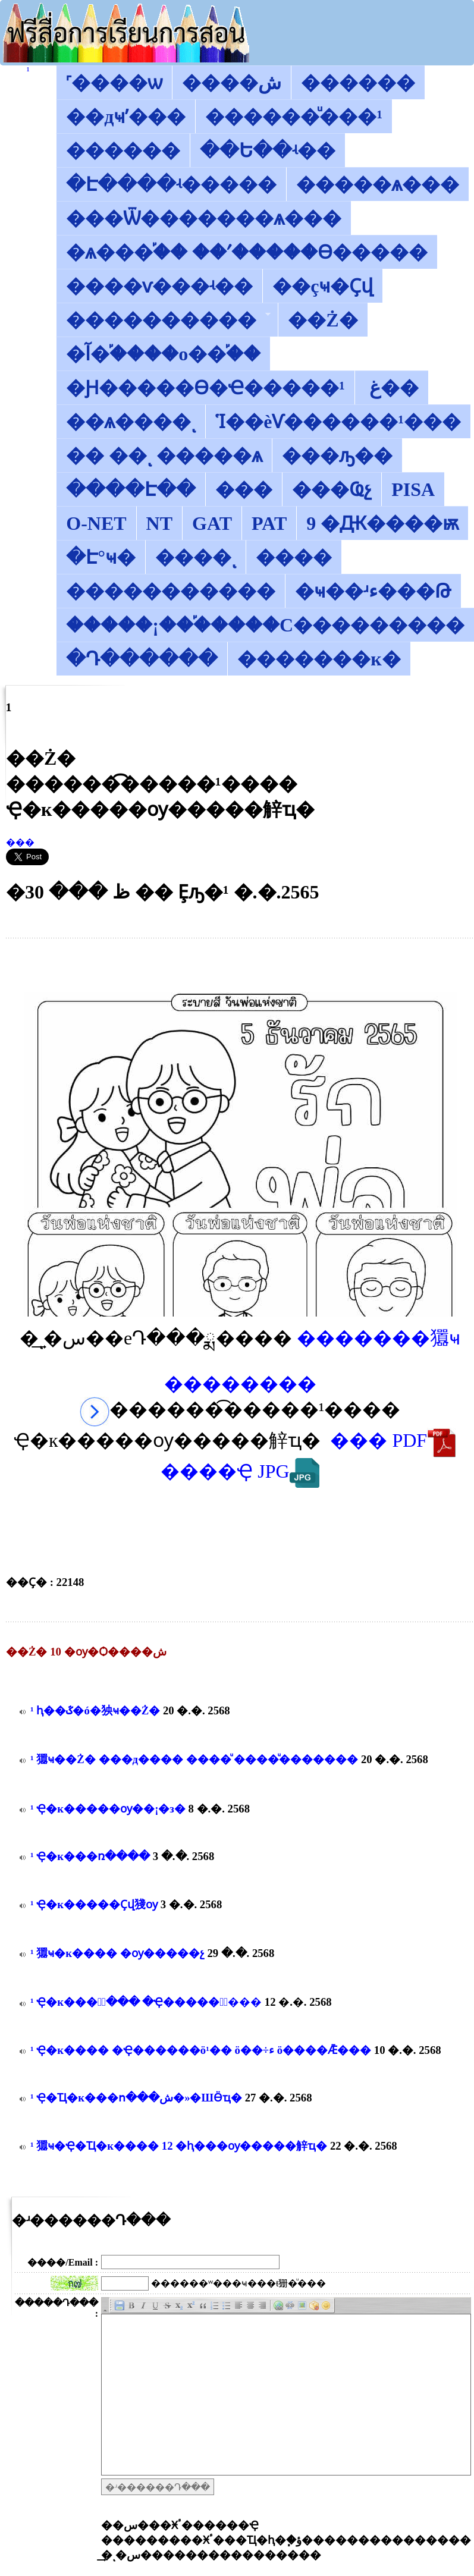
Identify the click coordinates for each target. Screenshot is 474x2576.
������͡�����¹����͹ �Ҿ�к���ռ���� (90, 1856)
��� (20, 842)
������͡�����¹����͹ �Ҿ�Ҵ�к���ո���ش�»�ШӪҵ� (136, 2097)
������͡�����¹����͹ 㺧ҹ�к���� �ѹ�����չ (117, 1953)
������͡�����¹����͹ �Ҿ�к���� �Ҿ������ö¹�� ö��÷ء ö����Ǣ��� (200, 2050)
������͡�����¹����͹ (28, 70)
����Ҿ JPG (240, 1471)
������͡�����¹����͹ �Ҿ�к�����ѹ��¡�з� (108, 1808)
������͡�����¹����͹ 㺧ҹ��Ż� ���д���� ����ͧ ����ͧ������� (194, 1759)
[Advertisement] (240, 965)
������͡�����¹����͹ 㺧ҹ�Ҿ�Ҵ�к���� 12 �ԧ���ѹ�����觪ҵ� (180, 2146)
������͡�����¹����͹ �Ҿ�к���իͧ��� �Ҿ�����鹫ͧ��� (146, 2002)
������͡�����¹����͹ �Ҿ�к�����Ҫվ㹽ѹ (94, 1904)
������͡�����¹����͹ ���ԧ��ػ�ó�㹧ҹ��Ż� (95, 1710)
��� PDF (393, 1440)
